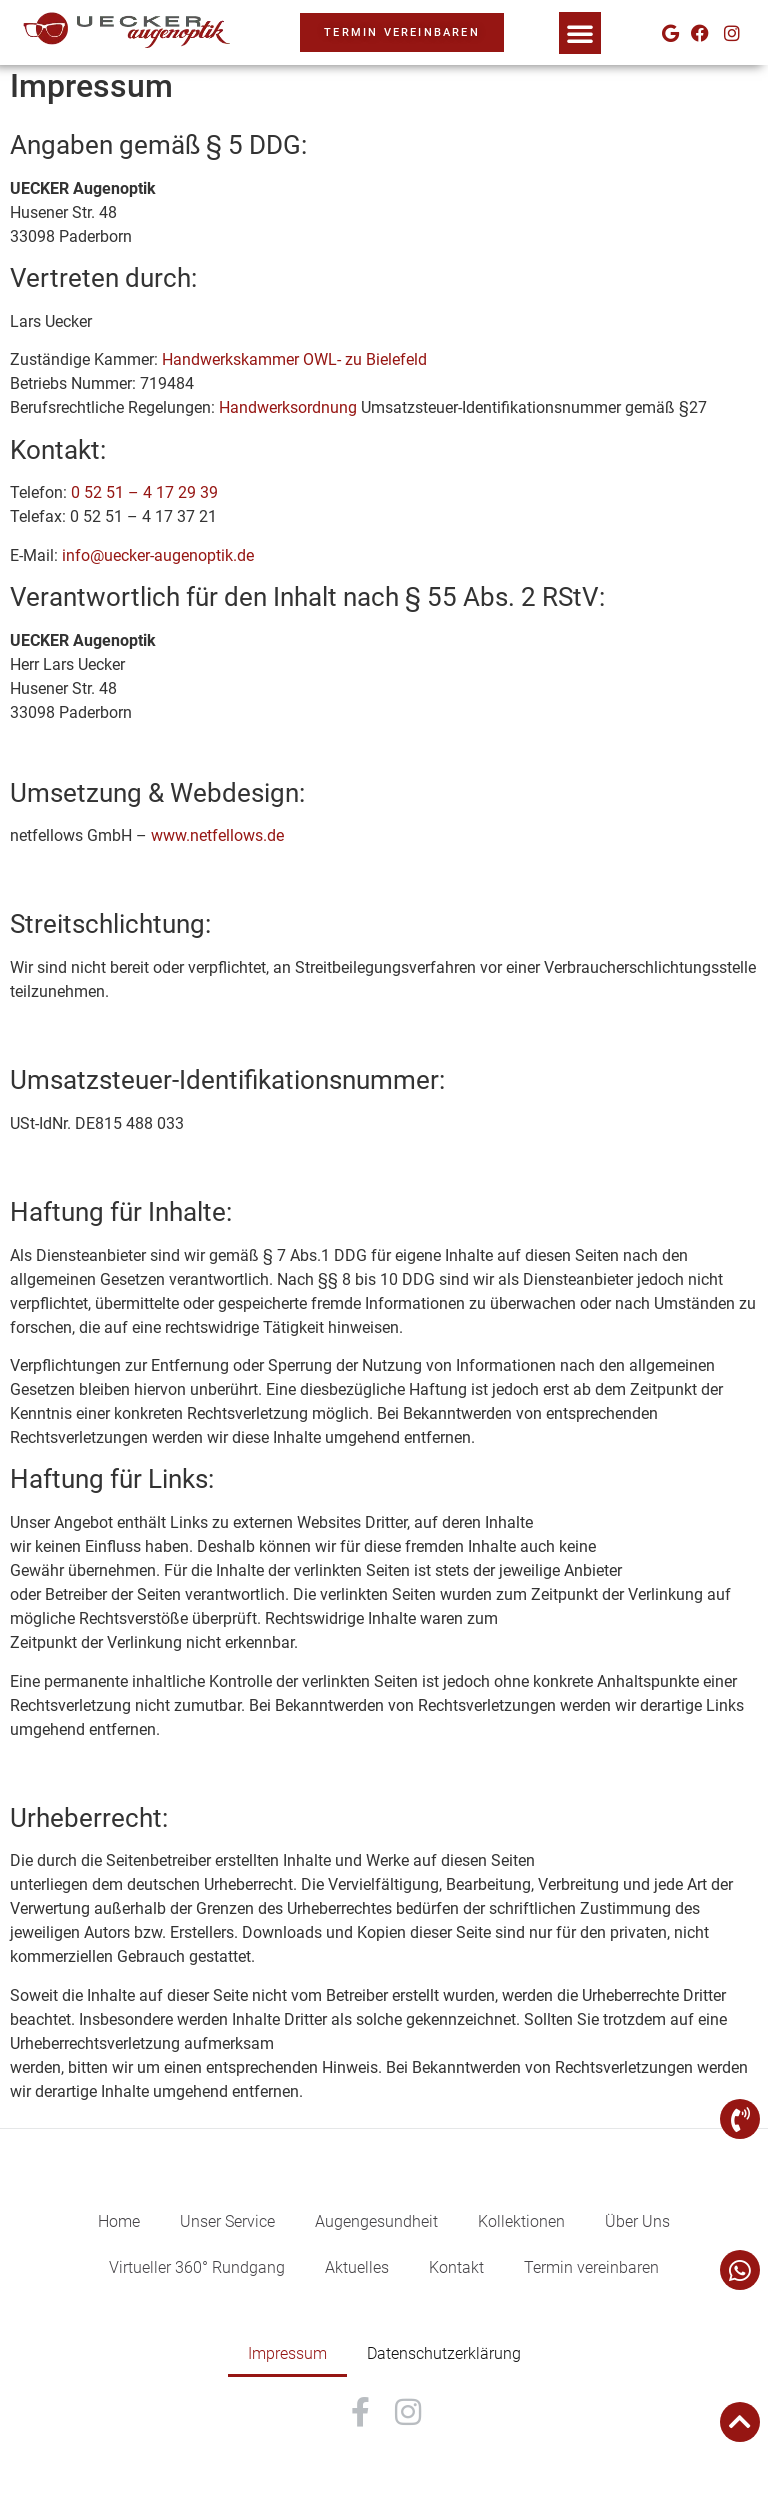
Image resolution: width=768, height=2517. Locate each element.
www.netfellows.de (217, 835)
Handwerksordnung (288, 407)
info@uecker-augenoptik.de (158, 555)
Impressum (287, 2353)
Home (119, 2221)
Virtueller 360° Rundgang (197, 2267)
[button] (580, 33)
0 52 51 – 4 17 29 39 (144, 492)
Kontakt (456, 2267)
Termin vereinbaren (591, 2267)
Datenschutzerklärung (444, 2353)
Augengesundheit (376, 2221)
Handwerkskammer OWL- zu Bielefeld (292, 359)
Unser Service (227, 2221)
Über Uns (637, 2221)
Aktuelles (357, 2267)
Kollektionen (521, 2221)
